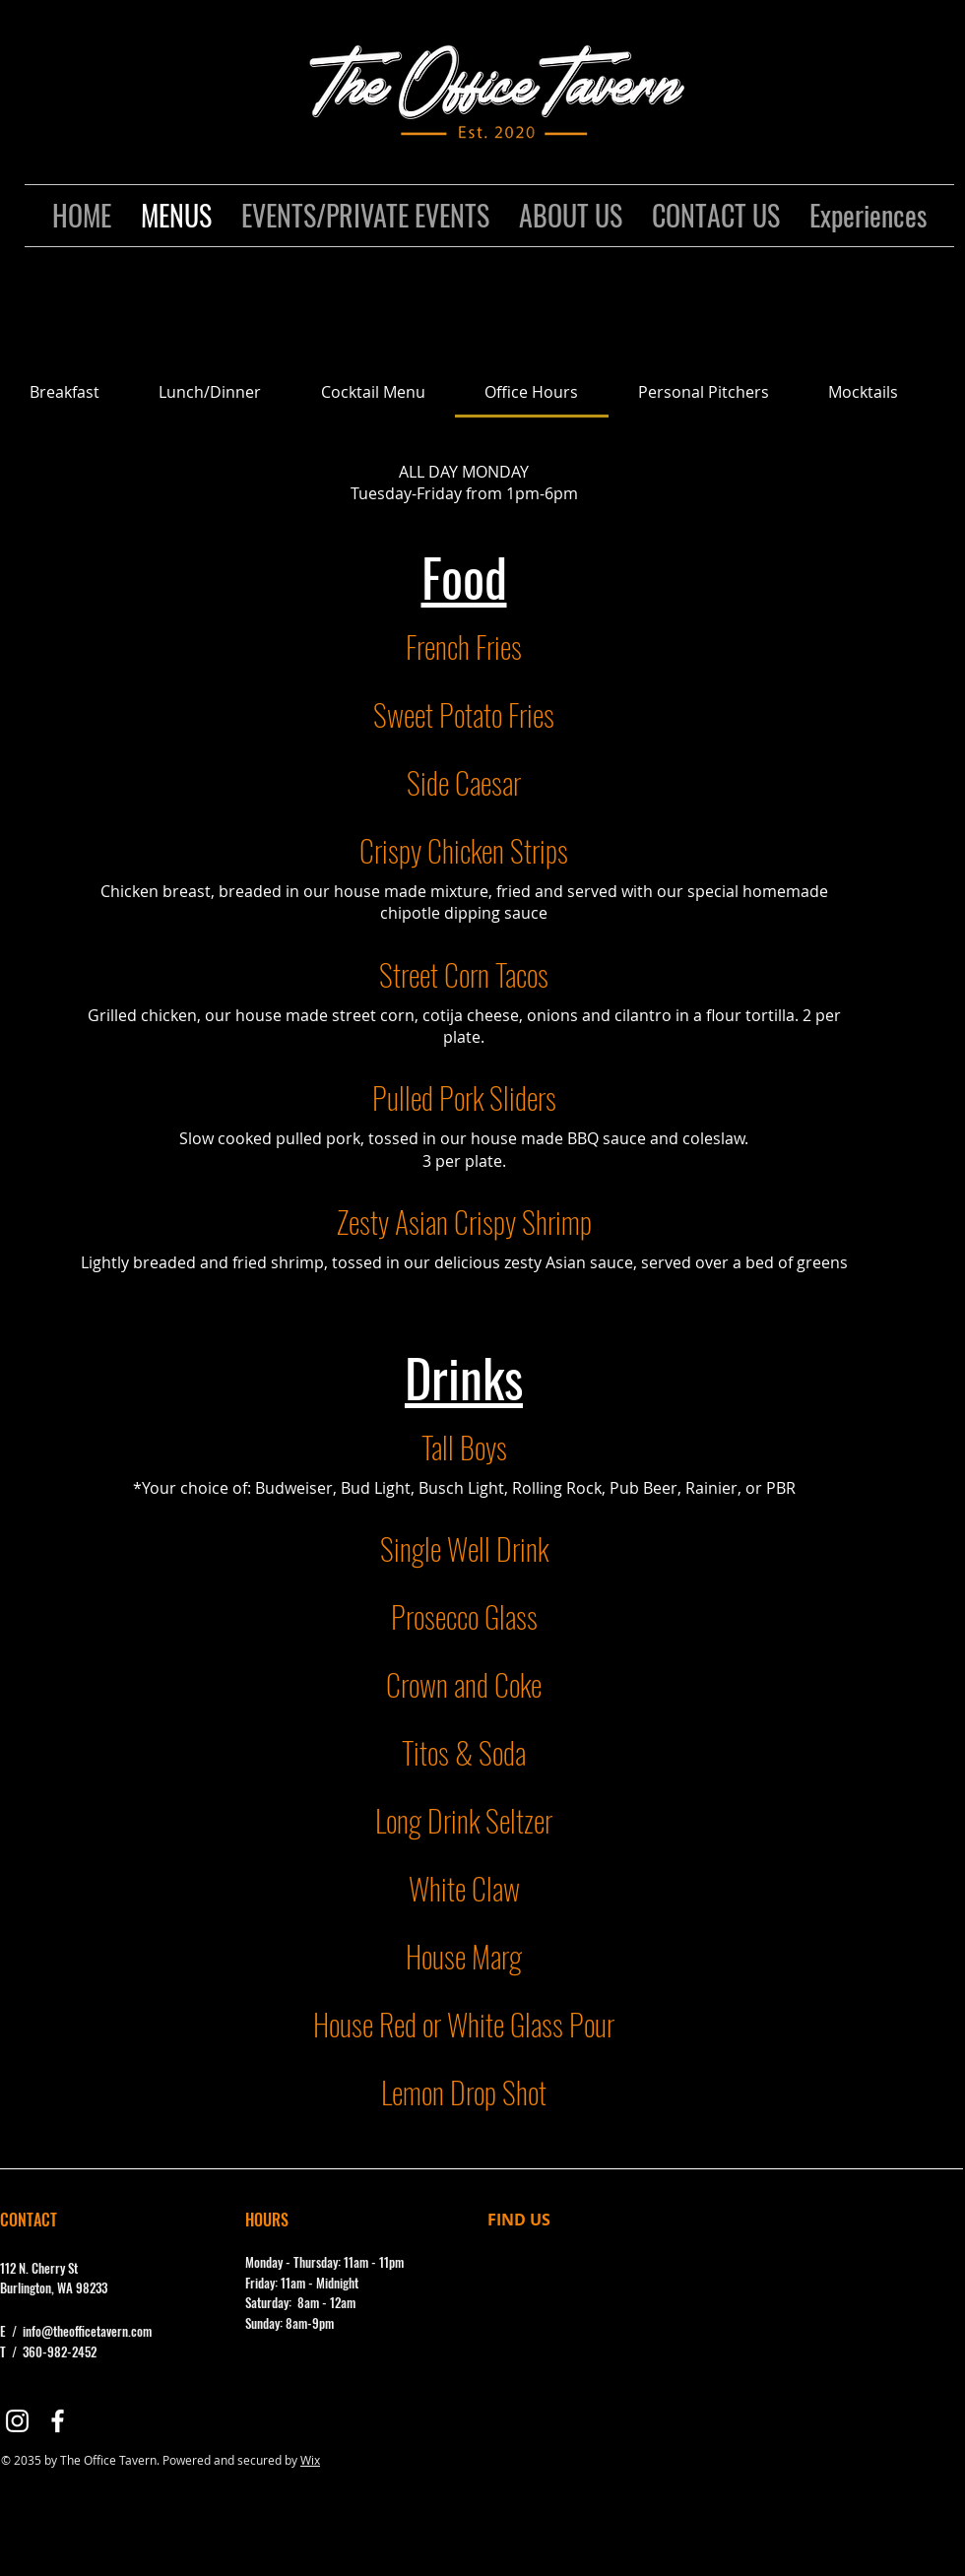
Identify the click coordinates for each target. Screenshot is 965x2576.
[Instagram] (17, 2421)
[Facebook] (57, 2421)
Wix (310, 2460)
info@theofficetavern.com (87, 2331)
